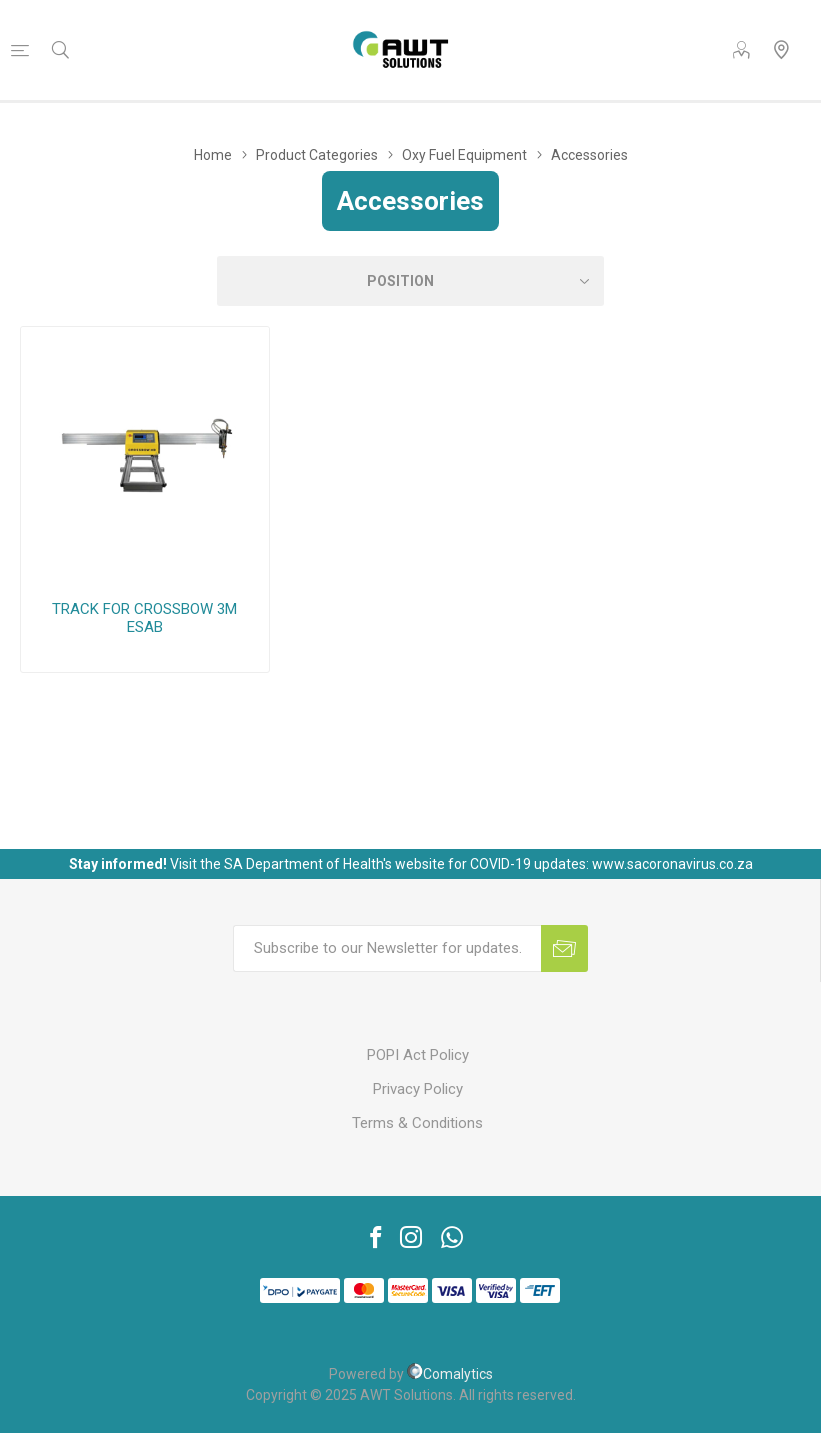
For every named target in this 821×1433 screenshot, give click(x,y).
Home (213, 155)
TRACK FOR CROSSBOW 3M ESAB (144, 618)
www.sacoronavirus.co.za (672, 864)
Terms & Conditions (417, 1123)
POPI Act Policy (418, 1055)
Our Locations (781, 50)
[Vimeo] (452, 1237)
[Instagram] (411, 1237)
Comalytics (450, 1374)
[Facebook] (370, 1237)
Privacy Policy (418, 1089)
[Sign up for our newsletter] (387, 948)
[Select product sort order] (410, 281)
